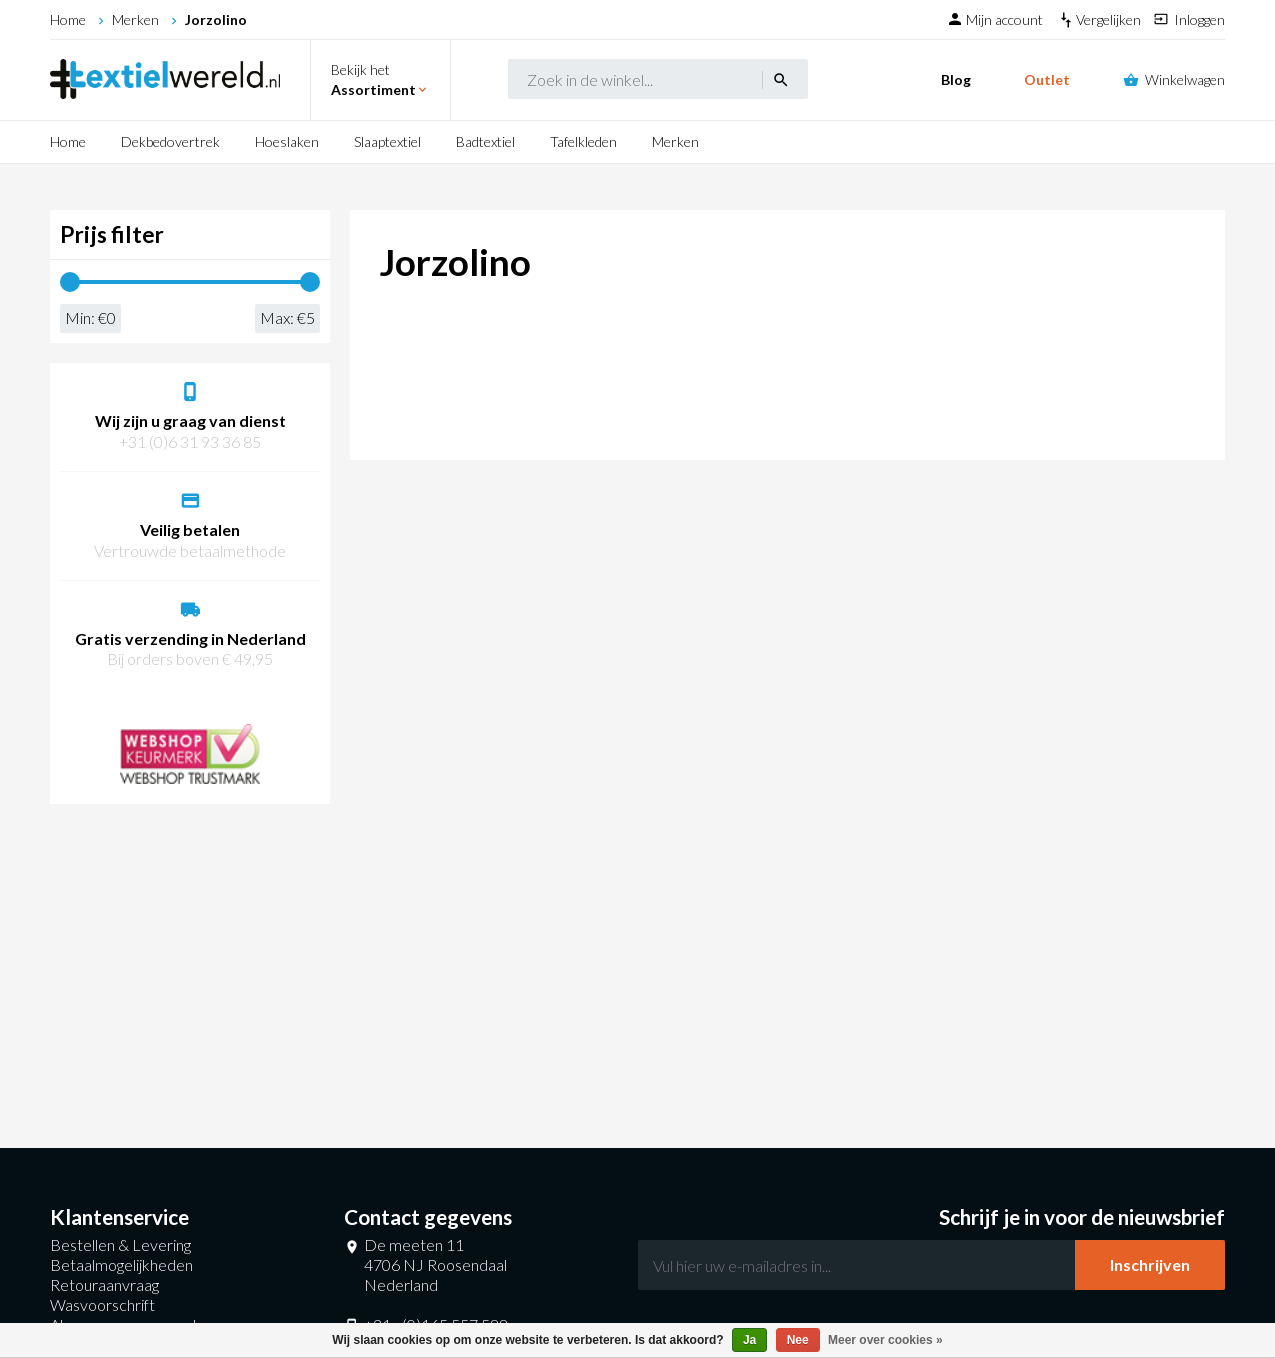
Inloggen (1199, 19)
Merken (135, 19)
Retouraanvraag (104, 1284)
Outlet (1047, 79)
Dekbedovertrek (170, 141)
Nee (798, 1340)
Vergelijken (1110, 19)
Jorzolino (216, 19)
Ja (749, 1340)
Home (68, 19)
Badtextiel (485, 141)
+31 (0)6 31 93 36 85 (190, 441)
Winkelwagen (1185, 79)
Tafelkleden (583, 141)
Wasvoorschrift (102, 1304)
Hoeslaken (287, 141)
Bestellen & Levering (120, 1244)
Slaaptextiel (387, 141)
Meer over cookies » (885, 1340)
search (781, 80)
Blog (956, 79)
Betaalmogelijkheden (121, 1264)
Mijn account (1006, 19)
